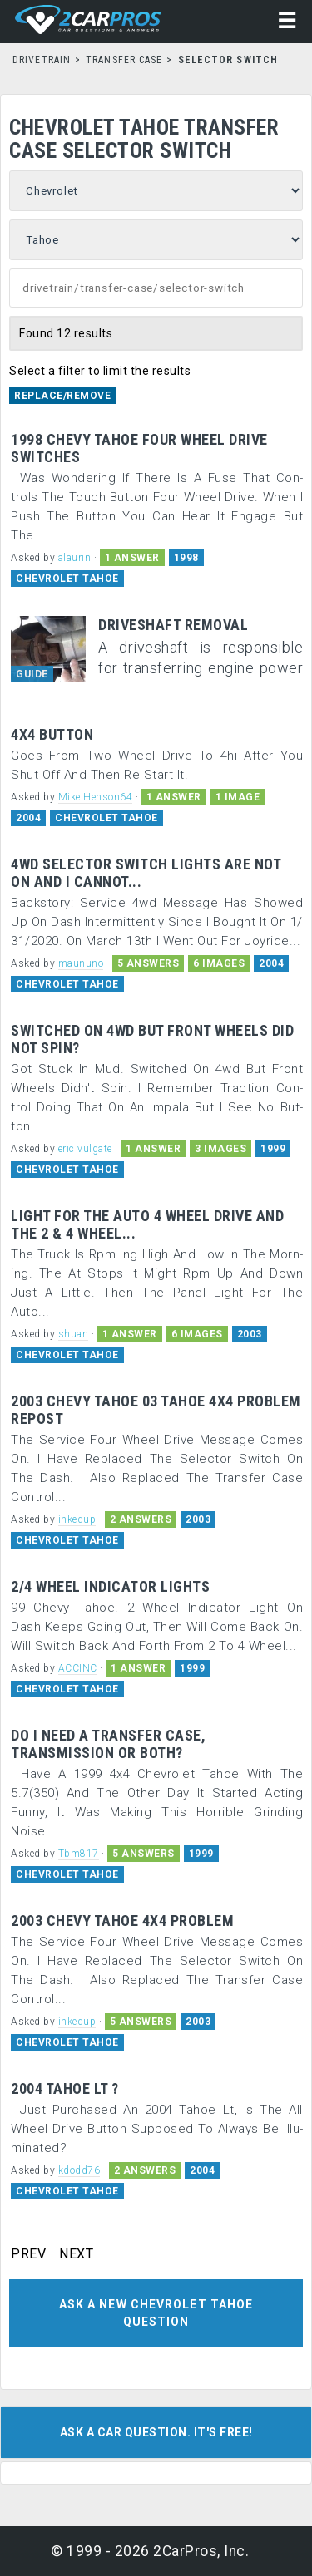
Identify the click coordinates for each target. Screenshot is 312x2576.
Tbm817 (78, 1853)
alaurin (75, 558)
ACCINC (77, 1668)
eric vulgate (85, 1149)
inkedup (77, 1519)
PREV (28, 2254)
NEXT (76, 2254)
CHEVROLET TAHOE (67, 578)
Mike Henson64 (95, 797)
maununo (81, 963)
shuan (73, 1334)
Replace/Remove (62, 395)
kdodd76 (79, 2170)
